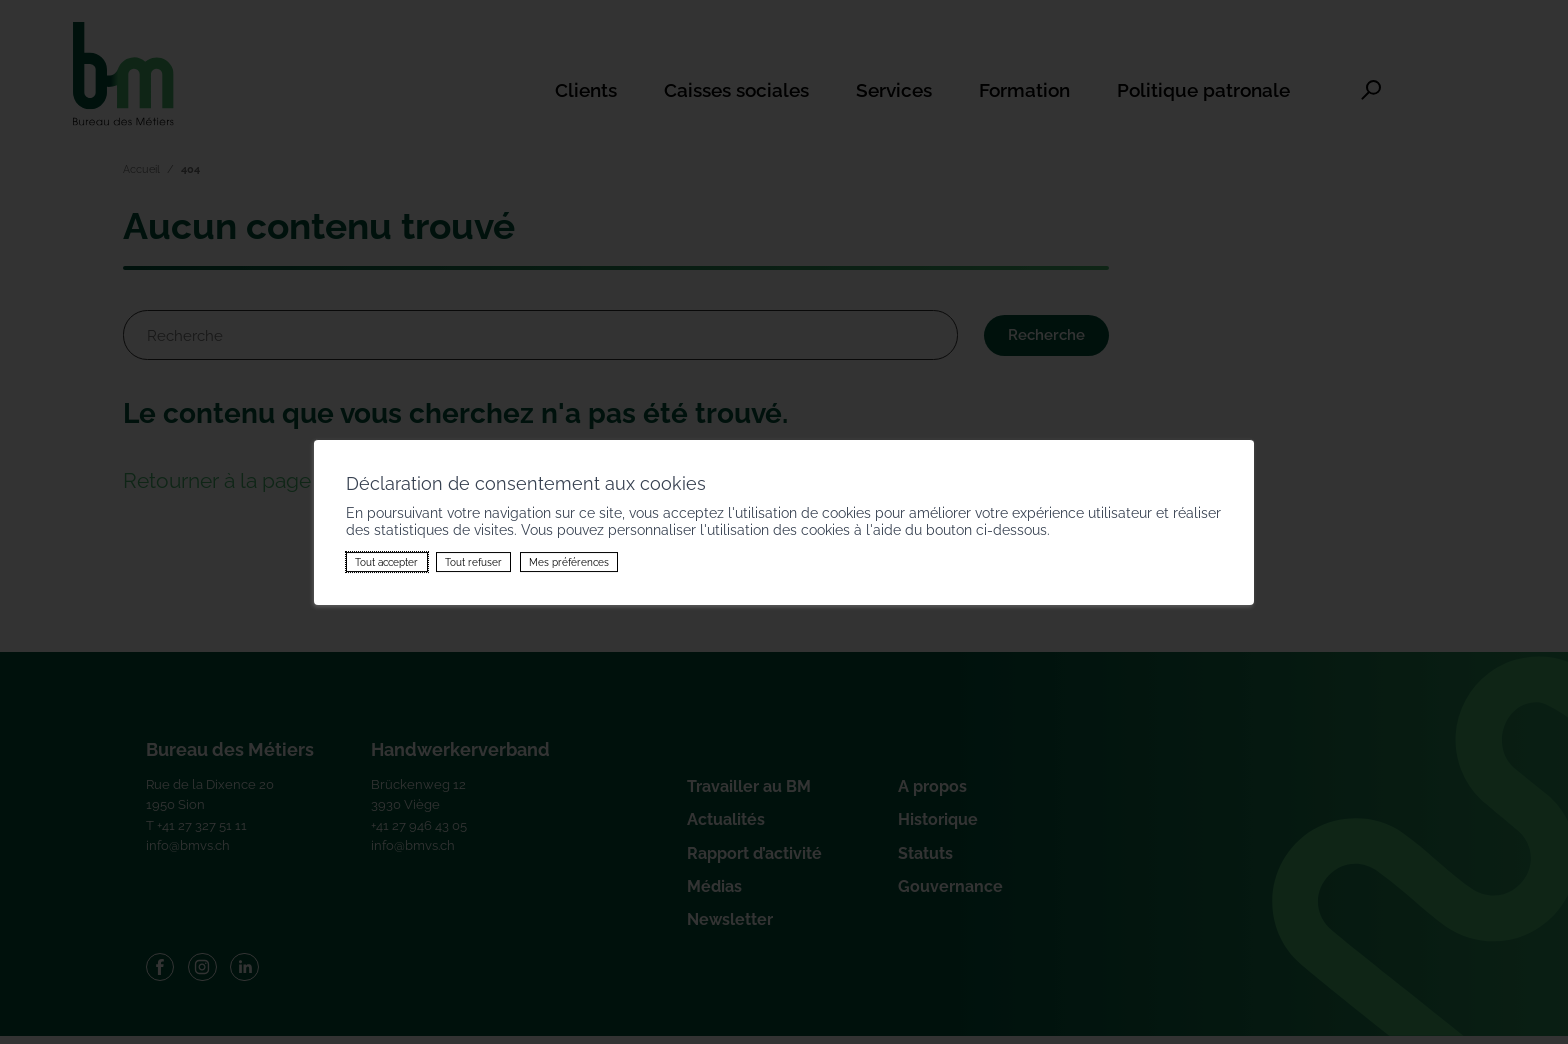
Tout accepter (386, 562)
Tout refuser (473, 562)
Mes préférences (569, 562)
